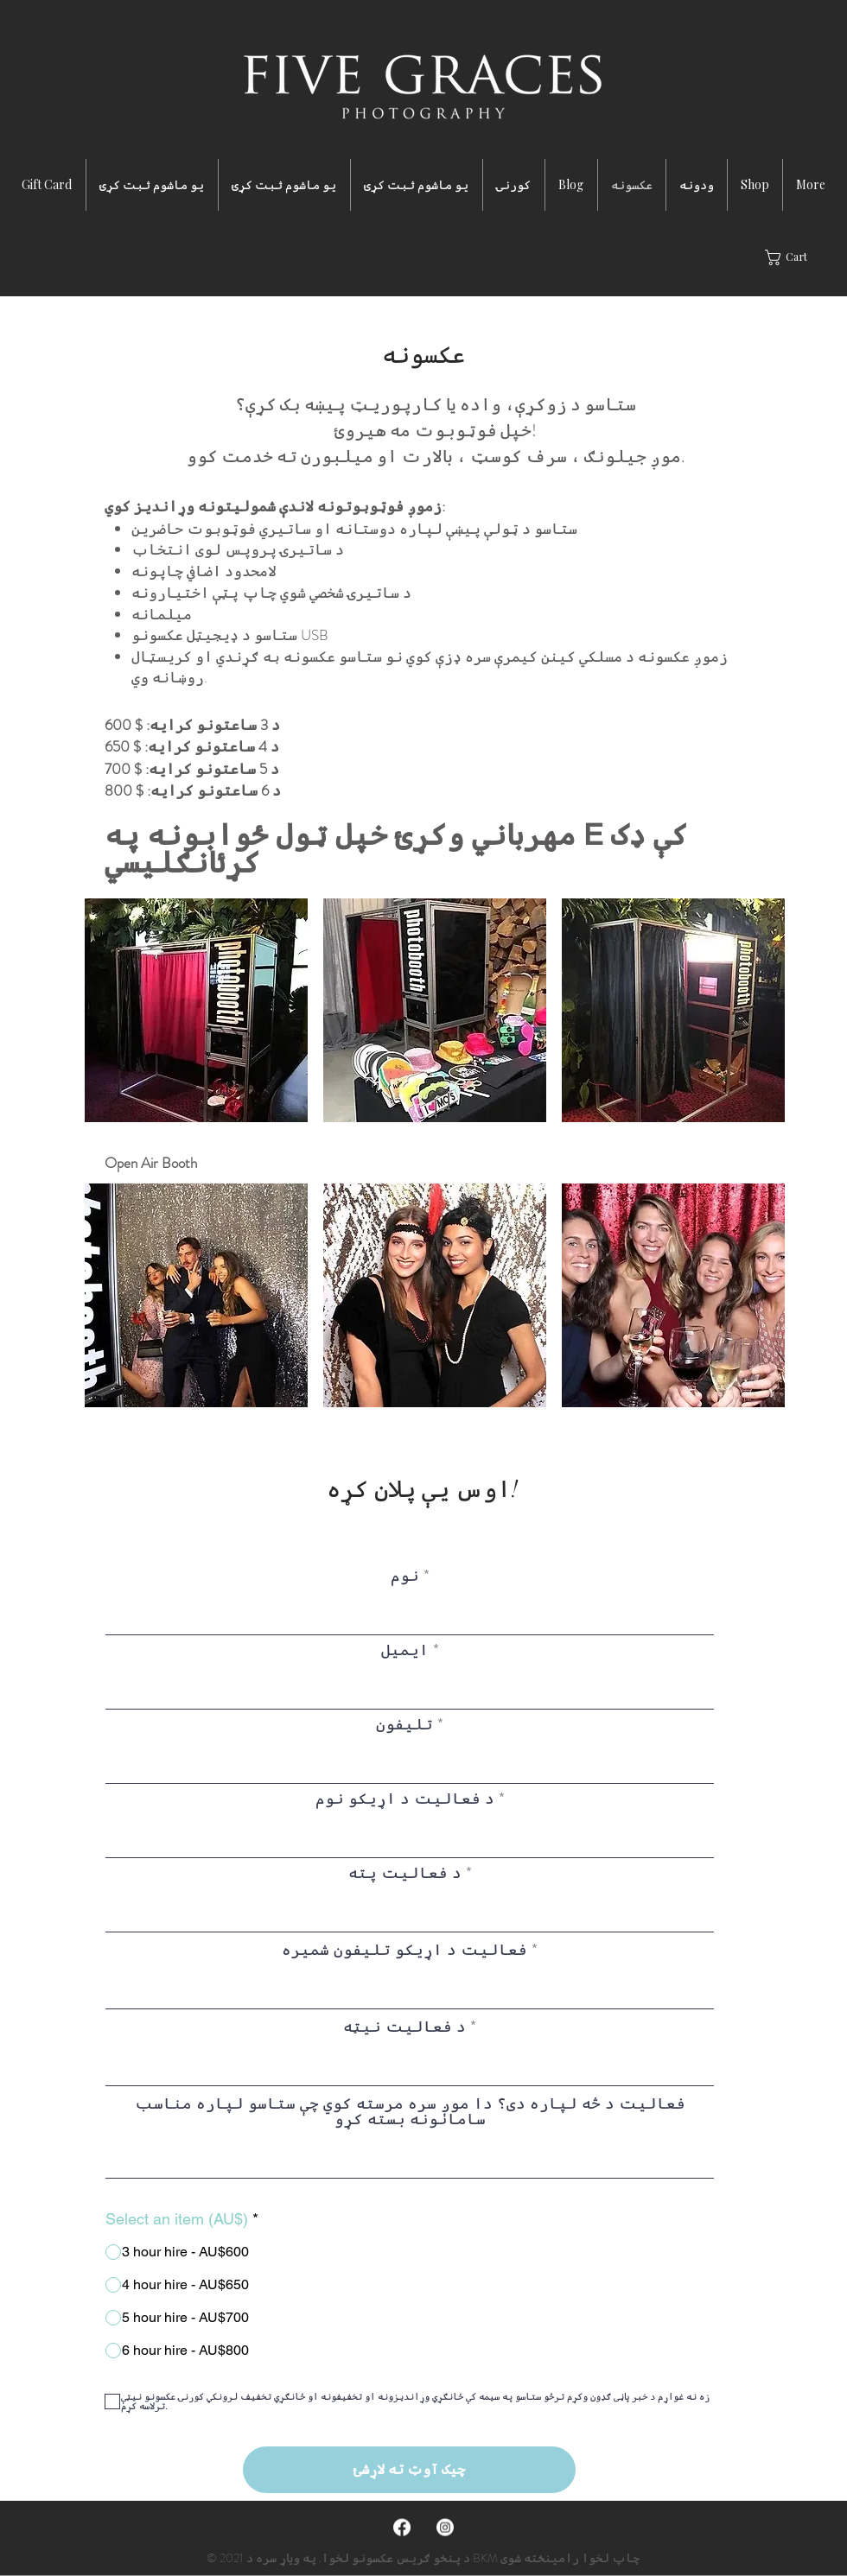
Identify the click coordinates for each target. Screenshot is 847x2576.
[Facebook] (402, 2527)
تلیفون (404, 1724)
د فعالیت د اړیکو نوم (404, 1798)
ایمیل (405, 1650)
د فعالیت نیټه (404, 2026)
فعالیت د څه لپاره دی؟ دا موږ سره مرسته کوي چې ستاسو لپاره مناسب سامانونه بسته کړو (410, 2111)
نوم (405, 1575)
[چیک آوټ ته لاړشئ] (409, 2469)
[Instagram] (445, 2527)
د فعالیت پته (405, 1873)
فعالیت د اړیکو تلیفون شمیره (404, 1949)
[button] (796, 257)
